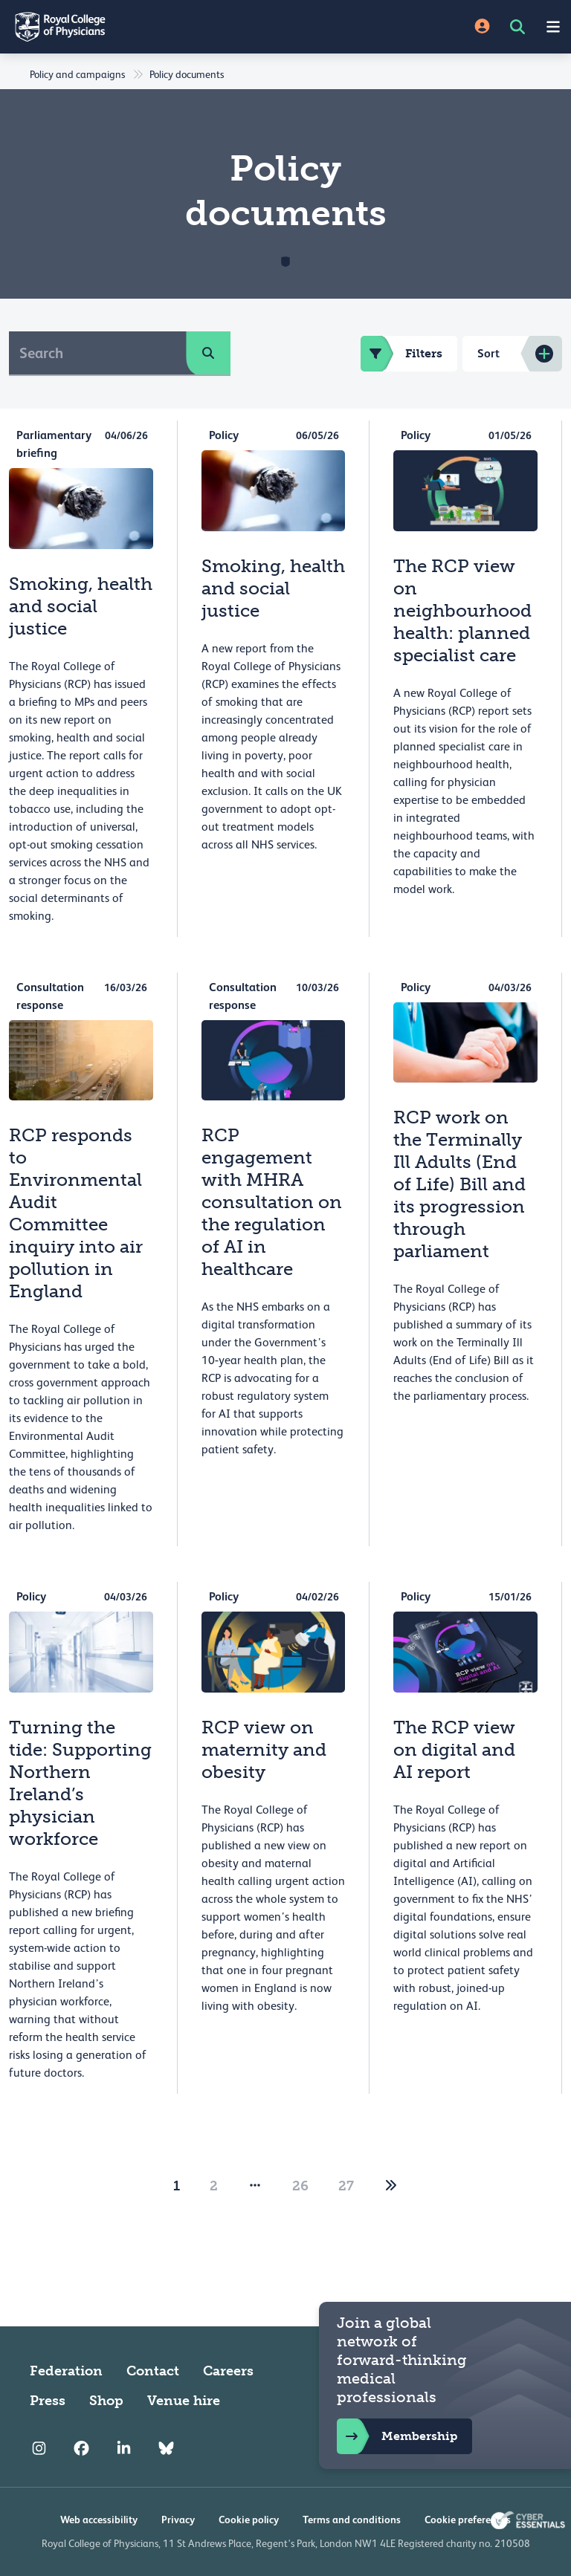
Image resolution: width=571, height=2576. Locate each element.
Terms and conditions (352, 2519)
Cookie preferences (468, 2519)
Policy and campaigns (77, 74)
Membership (397, 2436)
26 (300, 2186)
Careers (228, 2371)
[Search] (98, 352)
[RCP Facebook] (81, 2448)
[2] (391, 2186)
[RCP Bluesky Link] (166, 2448)
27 (346, 2186)
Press (47, 2400)
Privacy (178, 2519)
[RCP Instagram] (39, 2448)
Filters (401, 354)
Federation (66, 2371)
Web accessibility (99, 2519)
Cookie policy (249, 2519)
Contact (152, 2371)
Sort (488, 353)
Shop (106, 2400)
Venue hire (183, 2400)
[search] (208, 352)
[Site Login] (482, 27)
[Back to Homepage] (143, 27)
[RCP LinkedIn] (124, 2448)
